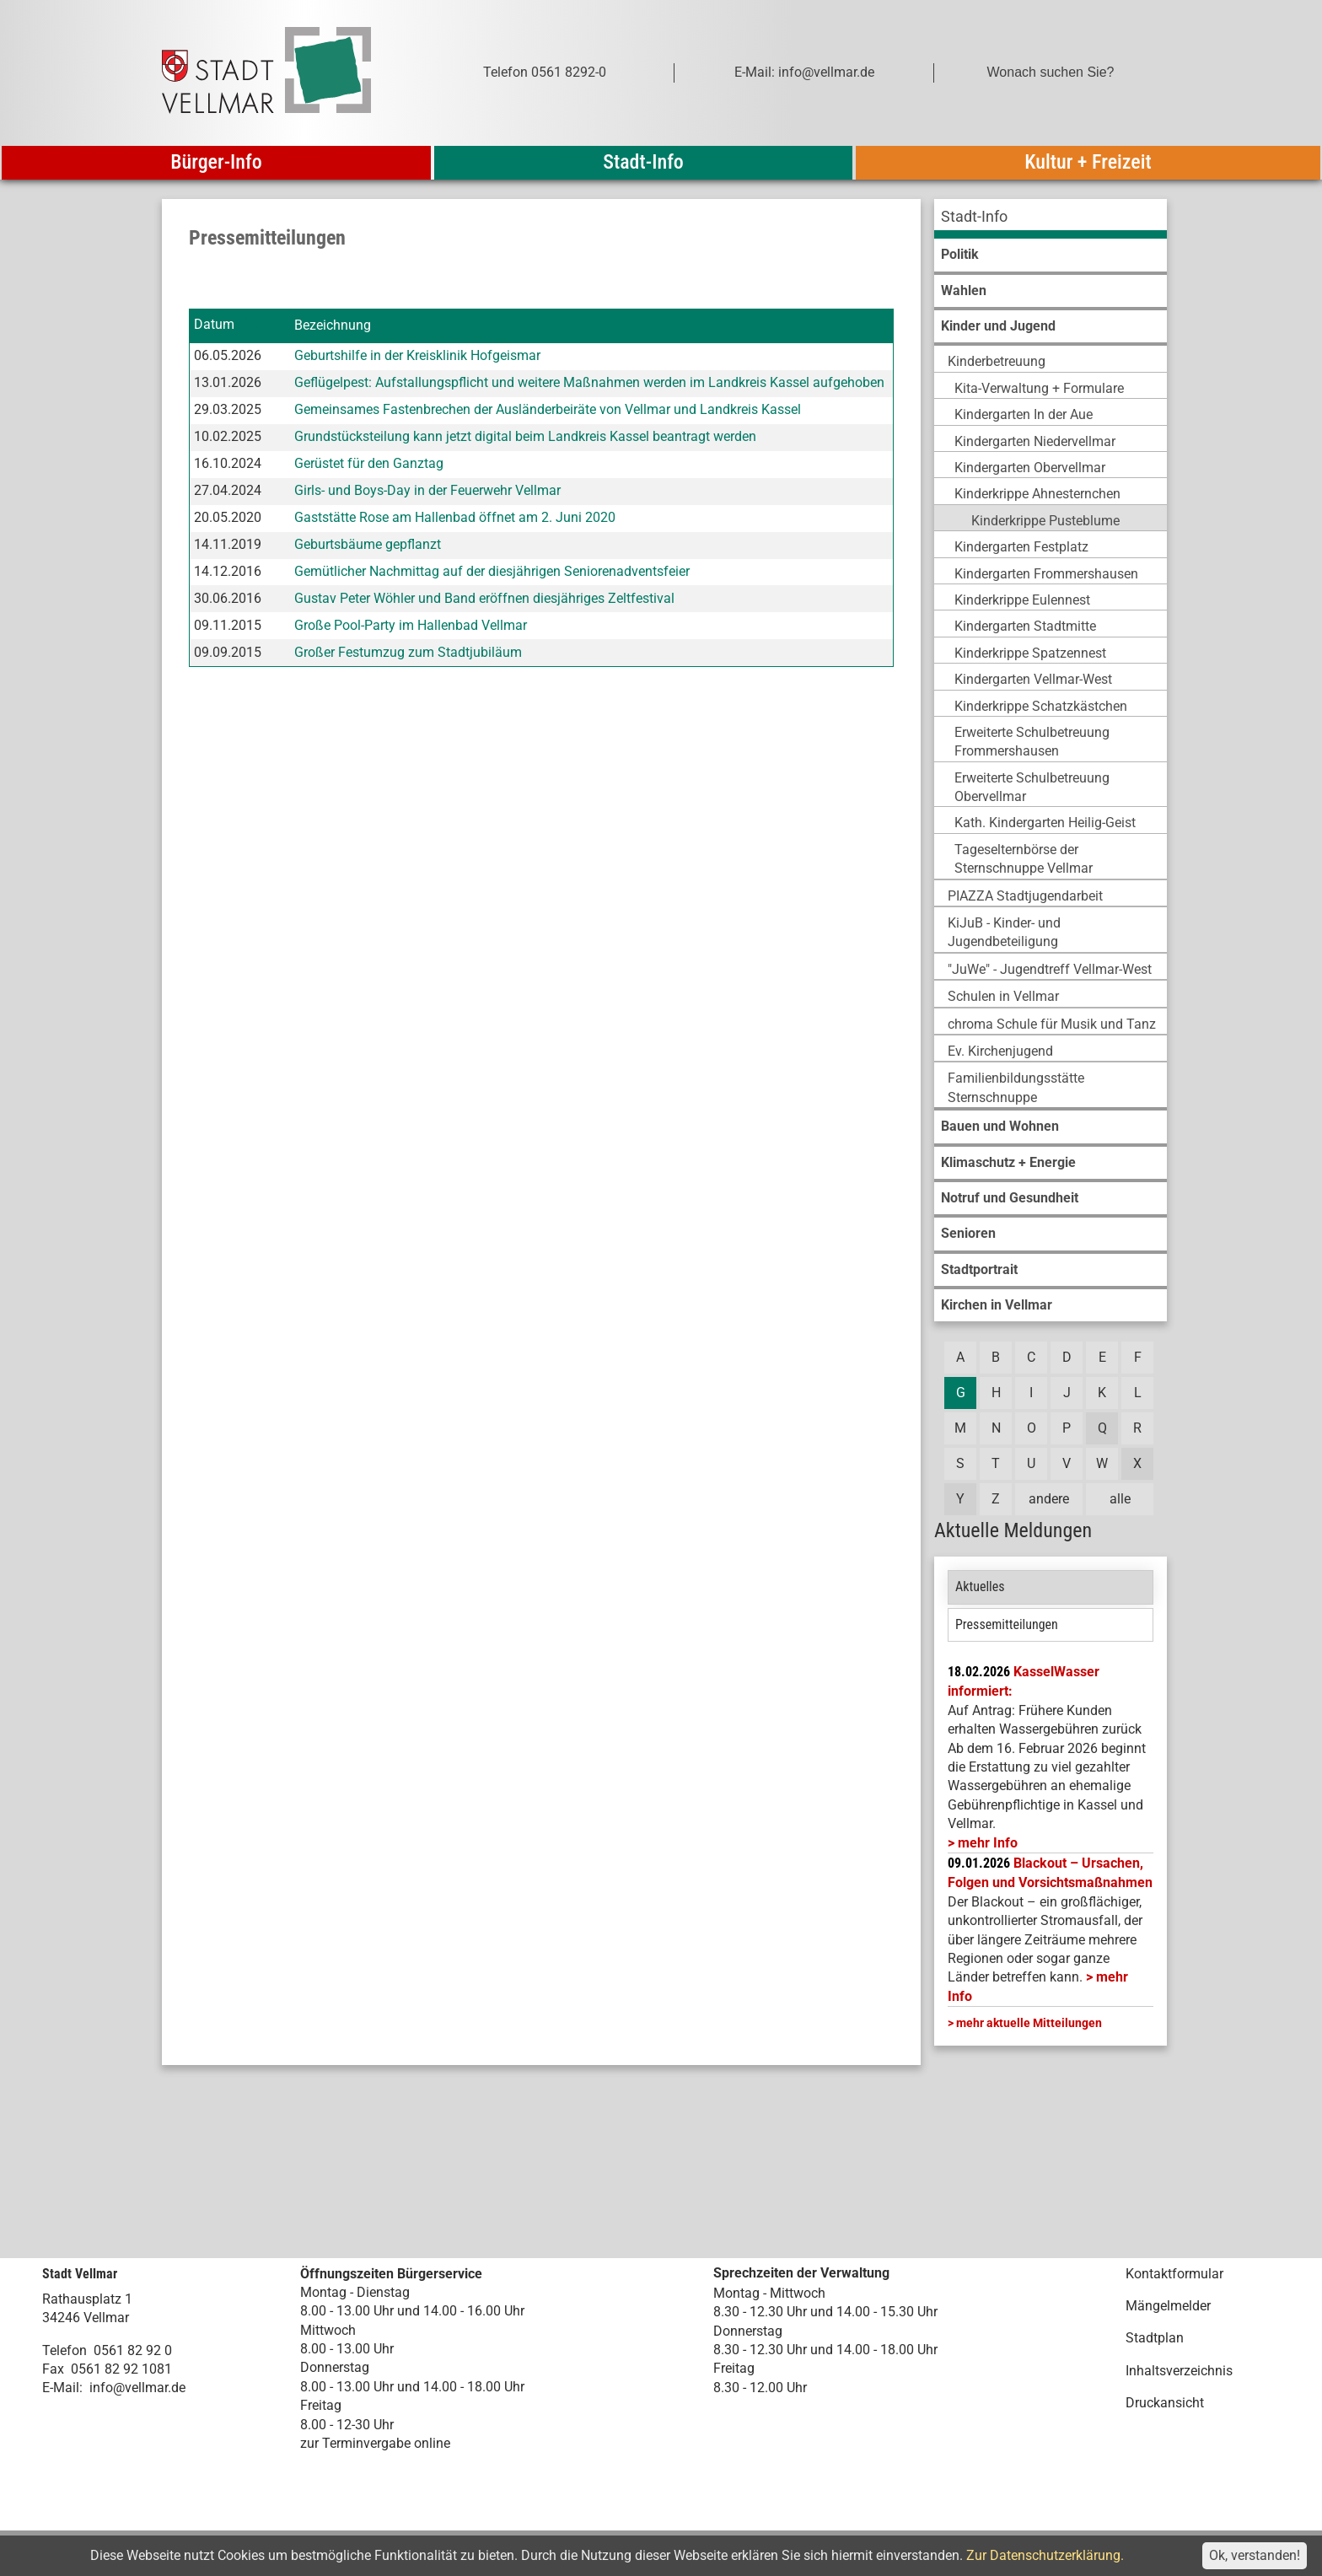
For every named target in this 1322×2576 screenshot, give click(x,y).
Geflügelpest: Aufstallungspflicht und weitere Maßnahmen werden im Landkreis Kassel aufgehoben (589, 382)
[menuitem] (1050, 219)
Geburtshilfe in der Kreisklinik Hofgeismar (417, 355)
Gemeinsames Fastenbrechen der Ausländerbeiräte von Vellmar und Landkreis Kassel (547, 409)
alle (1120, 1499)
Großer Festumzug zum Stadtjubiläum (408, 652)
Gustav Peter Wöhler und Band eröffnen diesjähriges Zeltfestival (484, 598)
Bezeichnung (332, 325)
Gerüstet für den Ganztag (368, 463)
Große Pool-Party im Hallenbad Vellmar (410, 625)
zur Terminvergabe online (375, 2443)
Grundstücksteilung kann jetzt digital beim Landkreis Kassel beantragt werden (525, 436)
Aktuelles (980, 1586)
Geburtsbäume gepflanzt (367, 544)
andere (1049, 1499)
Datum (214, 325)
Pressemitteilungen (1006, 1624)
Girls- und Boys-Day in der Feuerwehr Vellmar (427, 490)
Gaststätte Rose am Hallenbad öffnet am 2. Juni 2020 (454, 517)
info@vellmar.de (137, 2388)
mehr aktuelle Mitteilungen (1029, 2023)
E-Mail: (62, 2388)
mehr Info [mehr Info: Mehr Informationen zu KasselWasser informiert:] (988, 1843)
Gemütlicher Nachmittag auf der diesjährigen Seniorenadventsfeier (492, 571)
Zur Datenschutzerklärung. (1045, 2555)
